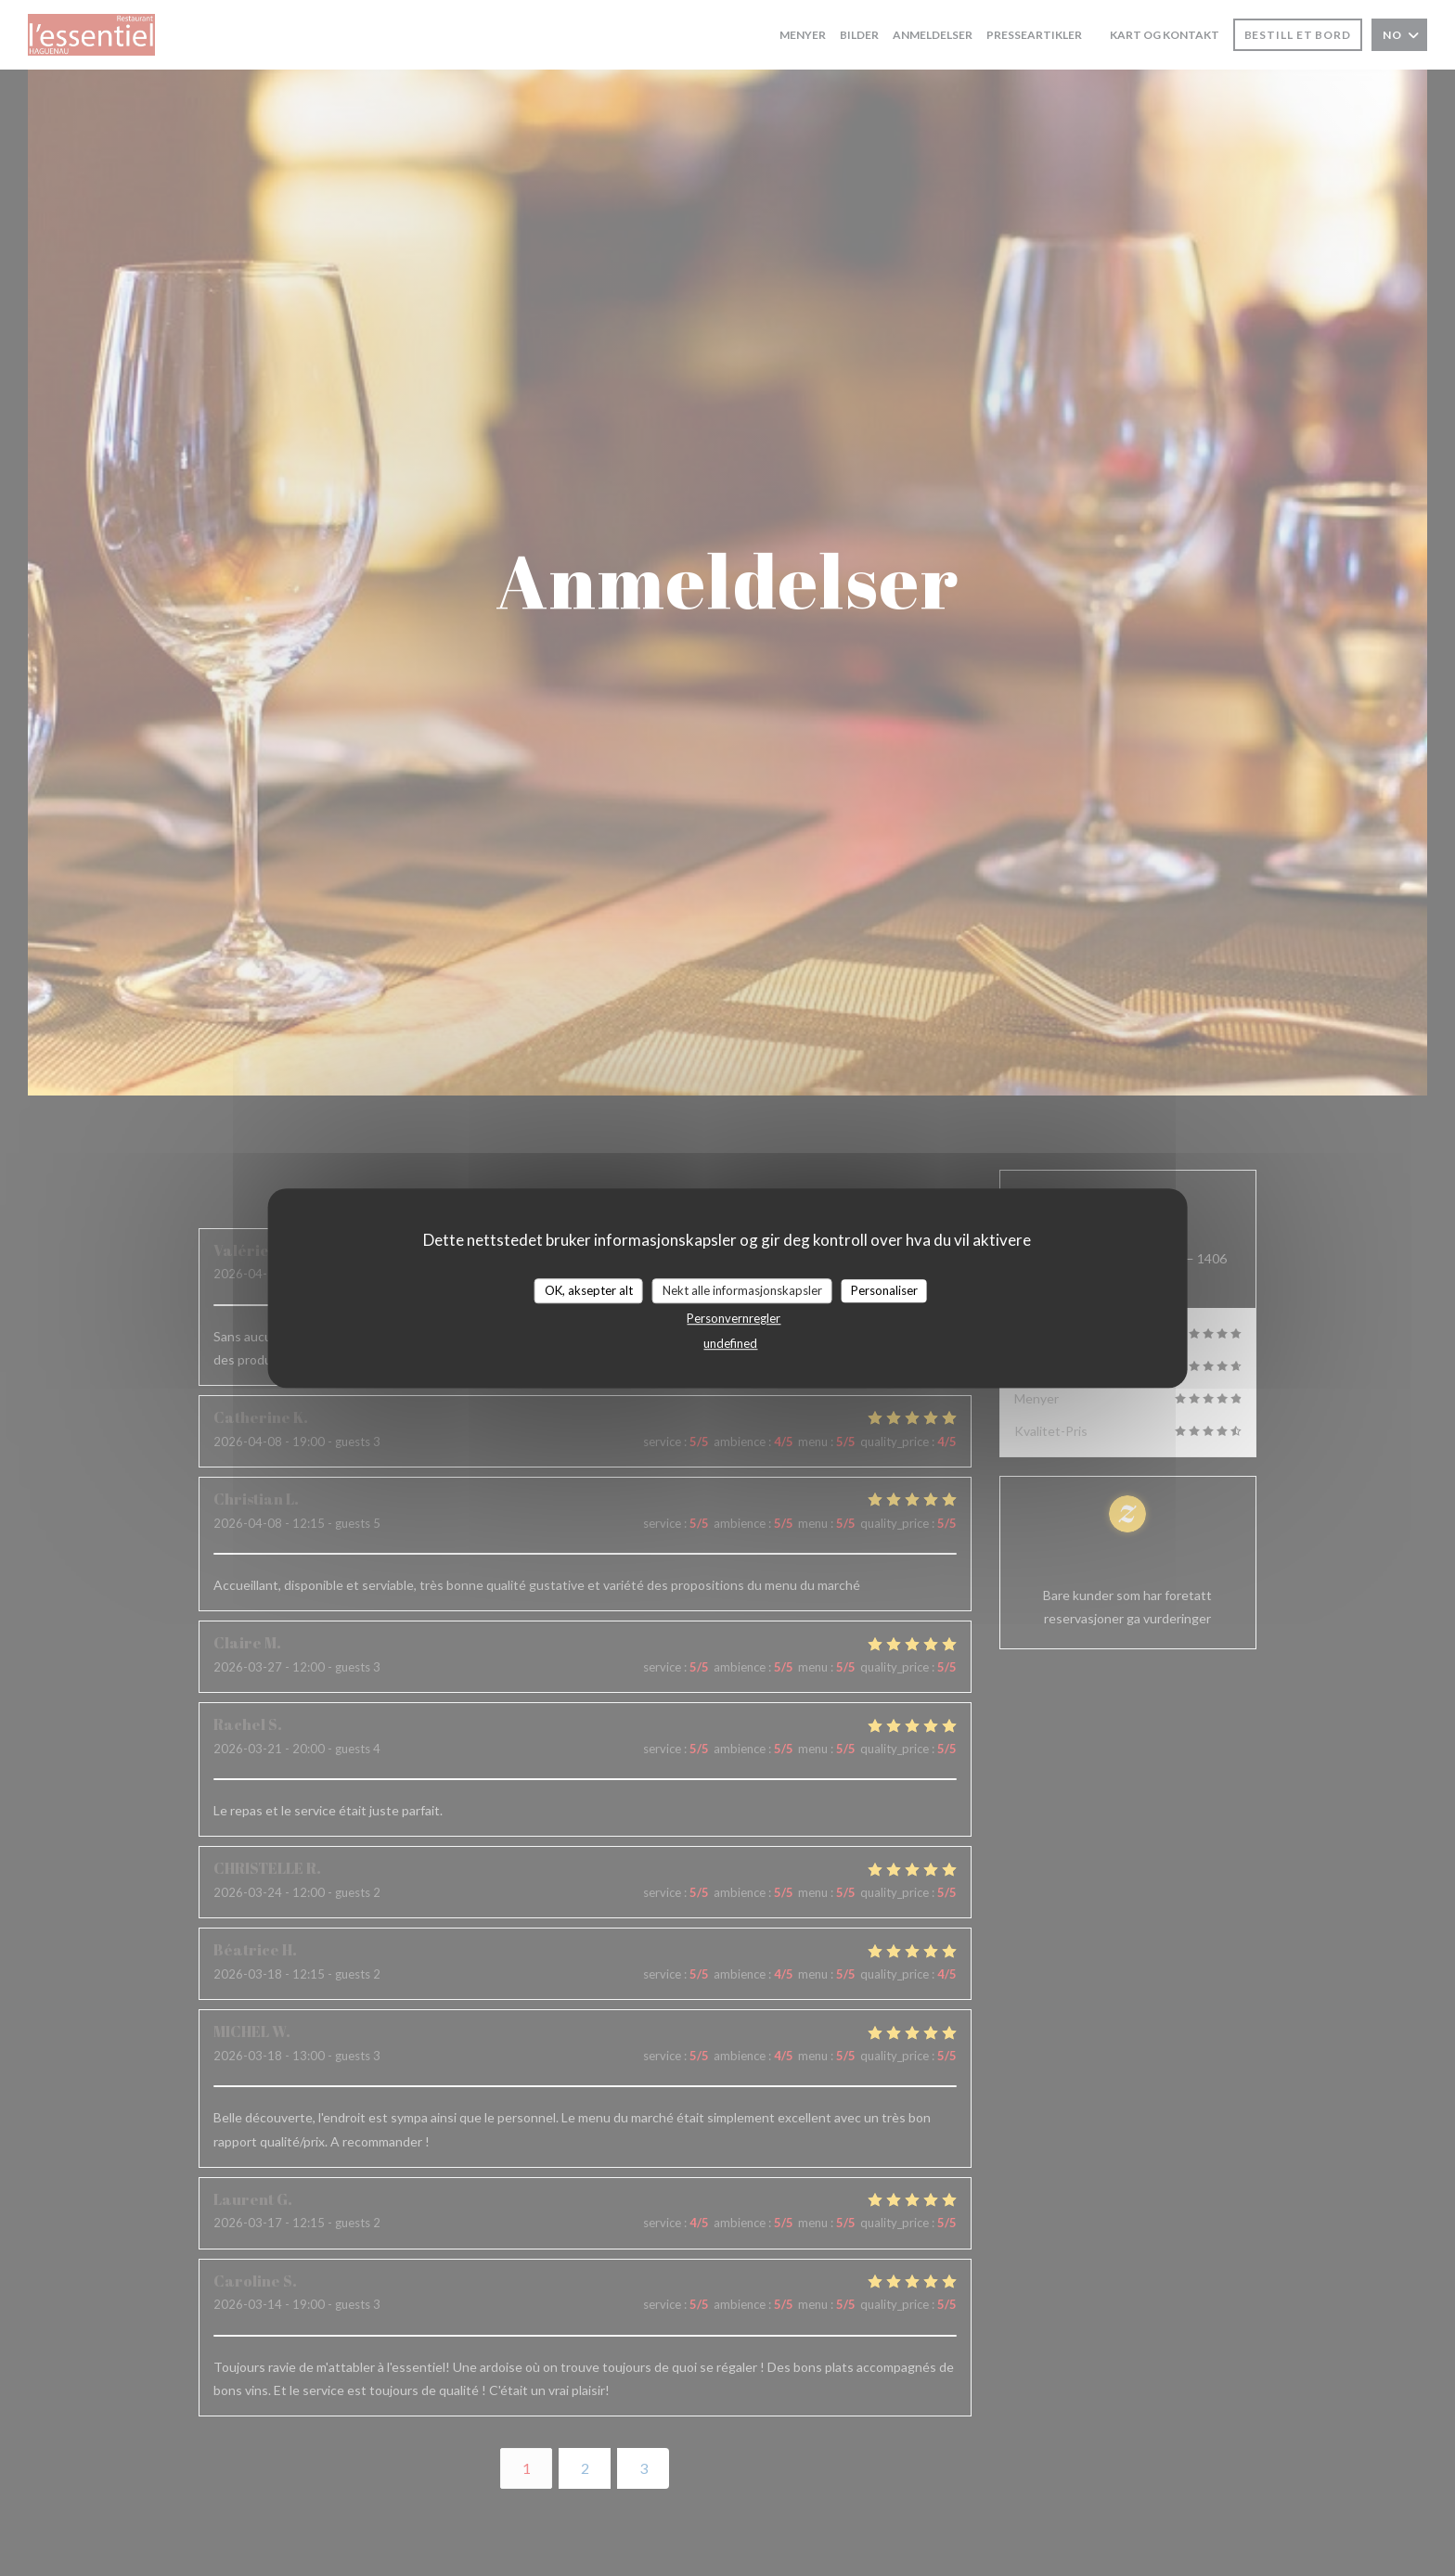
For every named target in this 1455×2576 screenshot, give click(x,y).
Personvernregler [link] (733, 1318)
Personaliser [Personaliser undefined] (884, 1290)
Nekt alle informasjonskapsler (742, 1290)
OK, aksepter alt (589, 1290)
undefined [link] (730, 1343)
